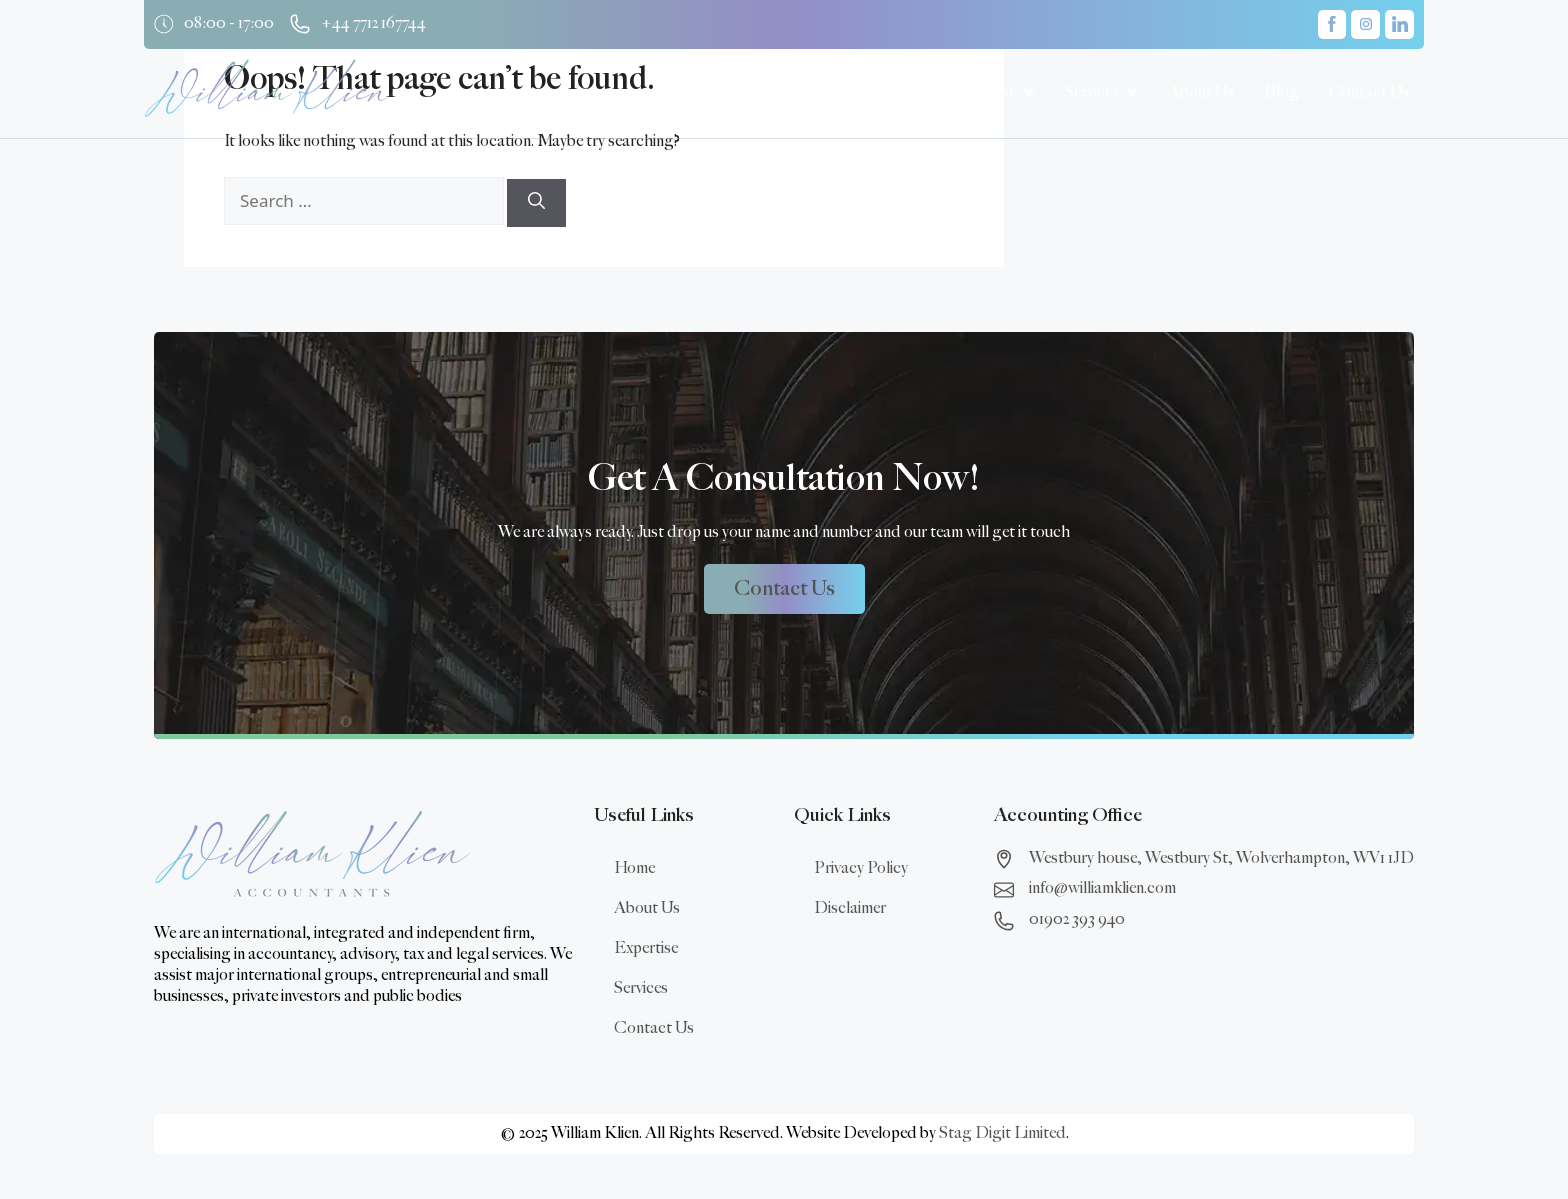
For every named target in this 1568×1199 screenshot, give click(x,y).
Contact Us (654, 1028)
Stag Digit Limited (1002, 1133)
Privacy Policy (861, 868)
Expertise (646, 948)
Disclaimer (850, 908)
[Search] (536, 203)
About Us (647, 908)
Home (634, 868)
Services (641, 988)
